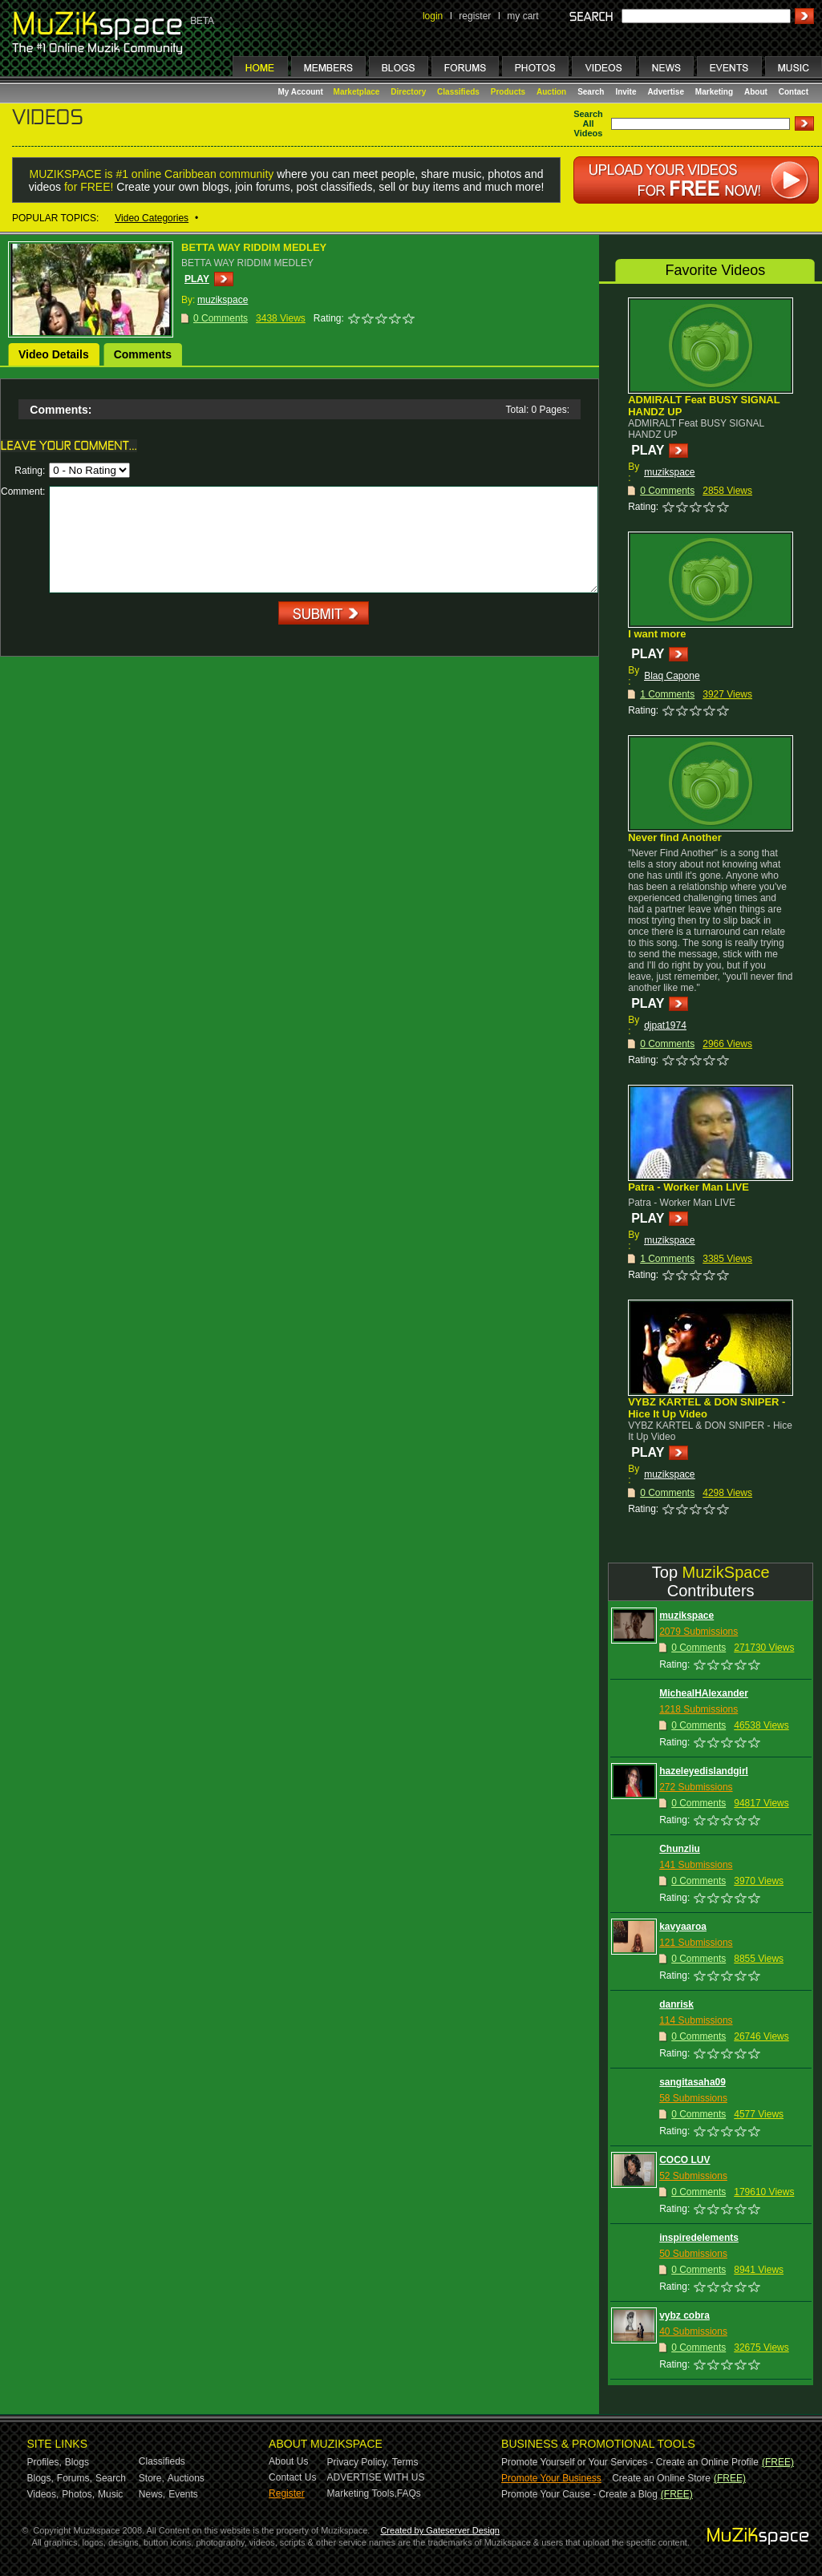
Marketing (714, 91)
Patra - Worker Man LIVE (688, 1187)
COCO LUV (684, 2160)
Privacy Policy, (358, 2462)
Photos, (78, 2494)
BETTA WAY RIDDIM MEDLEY (253, 247)
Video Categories (151, 218)
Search (590, 91)
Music (110, 2494)
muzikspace (669, 472)
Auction (551, 91)
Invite (625, 91)
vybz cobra (684, 2315)
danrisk (676, 2004)
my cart (522, 16)
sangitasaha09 (692, 2082)
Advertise (665, 91)
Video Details (53, 354)
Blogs (77, 2462)
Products (508, 91)
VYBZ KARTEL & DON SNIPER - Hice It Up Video (706, 1408)
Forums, (74, 2478)
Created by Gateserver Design (440, 2530)
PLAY (196, 279)
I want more (657, 634)
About (755, 91)
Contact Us (292, 2477)
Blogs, (40, 2478)
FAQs (409, 2493)
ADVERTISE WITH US (376, 2477)
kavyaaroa (683, 1926)
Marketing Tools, (362, 2493)
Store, (151, 2478)
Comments (143, 354)
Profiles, (44, 2462)
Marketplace (357, 91)
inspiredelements (699, 2237)
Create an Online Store (661, 2478)
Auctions (186, 2478)
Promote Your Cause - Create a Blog (579, 2494)
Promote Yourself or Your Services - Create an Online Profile (630, 2462)
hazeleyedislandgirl (703, 1771)
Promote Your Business (551, 2478)
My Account (302, 91)
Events (183, 2494)
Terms (405, 2462)
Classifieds (458, 91)
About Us (288, 2461)
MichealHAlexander (703, 1693)
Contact (793, 91)
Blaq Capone (671, 675)
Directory (408, 91)
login (433, 16)
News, (152, 2494)
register (475, 16)
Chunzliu (679, 1848)
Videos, (43, 2494)
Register (287, 2493)
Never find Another (675, 837)
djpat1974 (665, 1025)
